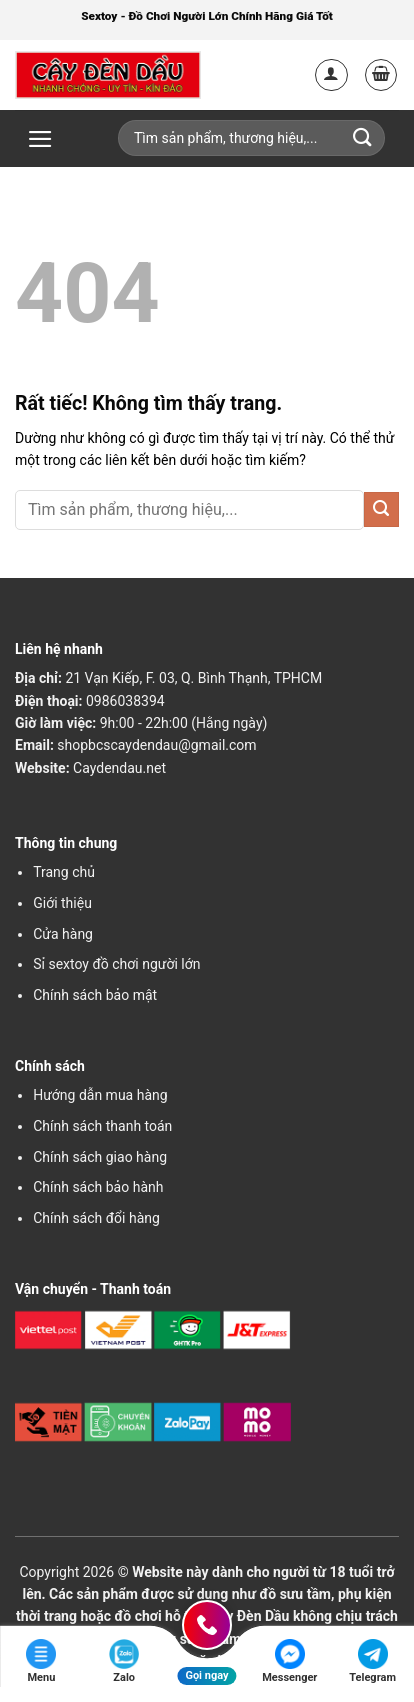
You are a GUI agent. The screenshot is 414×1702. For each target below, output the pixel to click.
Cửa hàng (63, 934)
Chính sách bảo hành (98, 1187)
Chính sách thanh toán (102, 1126)
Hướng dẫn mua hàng (100, 1095)
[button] (381, 75)
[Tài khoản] (331, 75)
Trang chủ (64, 872)
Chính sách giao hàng (100, 1157)
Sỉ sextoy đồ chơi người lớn (116, 964)
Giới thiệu (62, 903)
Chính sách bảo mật (95, 995)
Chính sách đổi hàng (96, 1218)
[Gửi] (381, 509)
